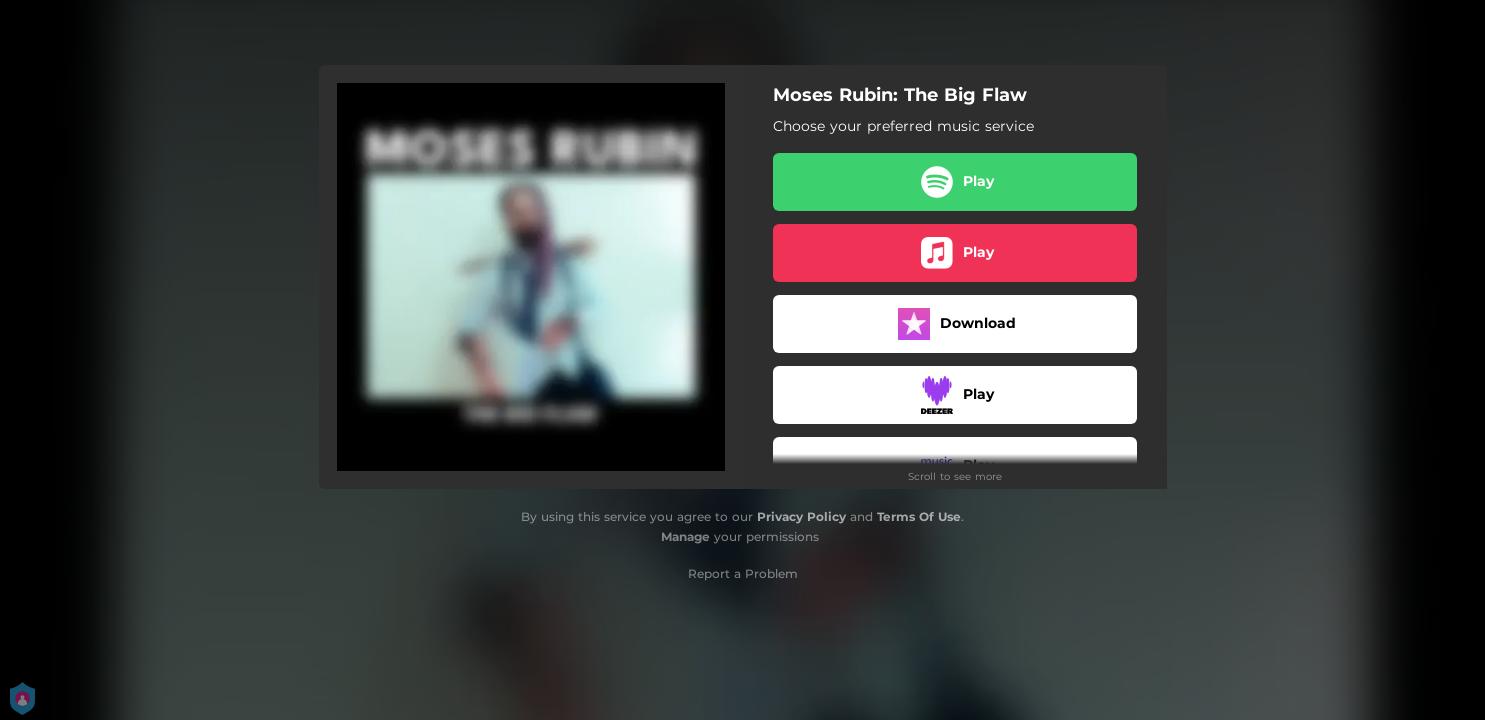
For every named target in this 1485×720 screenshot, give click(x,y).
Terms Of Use (919, 516)
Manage (685, 536)
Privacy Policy (801, 516)
